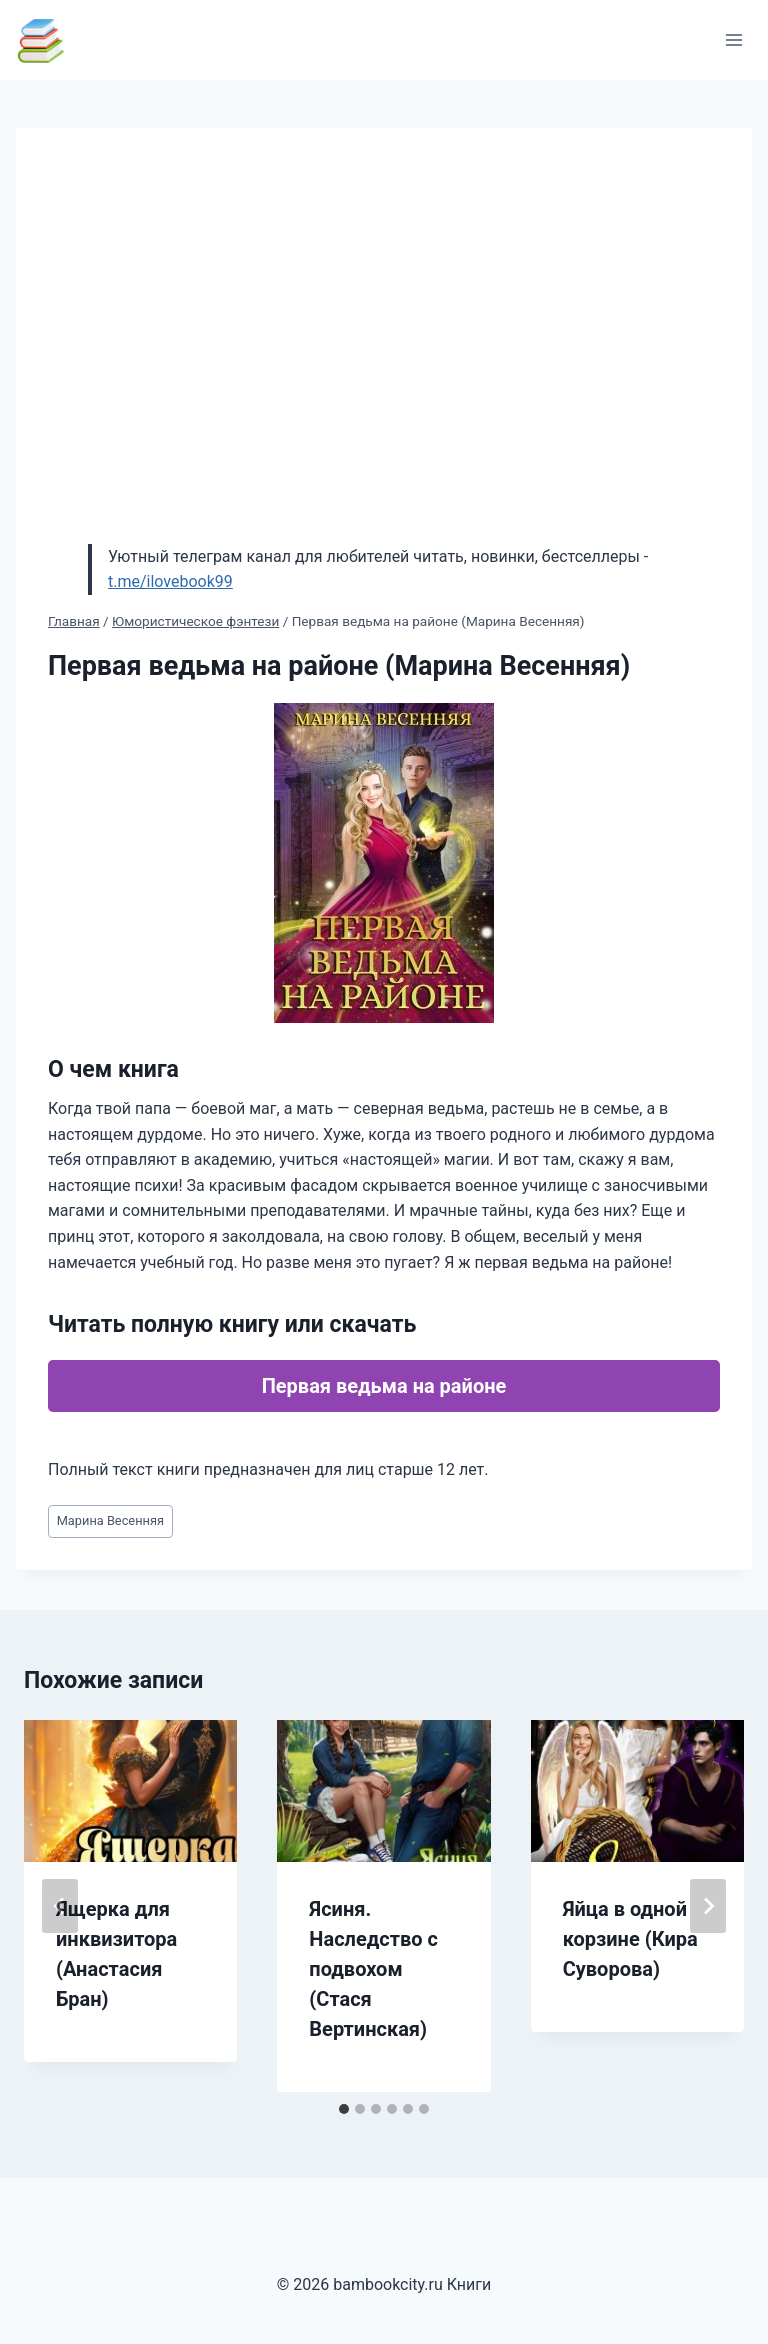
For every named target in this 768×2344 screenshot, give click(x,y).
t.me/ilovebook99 (170, 581)
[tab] (344, 2109)
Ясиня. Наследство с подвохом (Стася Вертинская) (373, 1969)
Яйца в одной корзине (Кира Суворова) (630, 1939)
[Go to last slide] (60, 1906)
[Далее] (708, 1906)
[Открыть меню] (733, 39)
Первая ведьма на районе (384, 1386)
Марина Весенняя (110, 1520)
